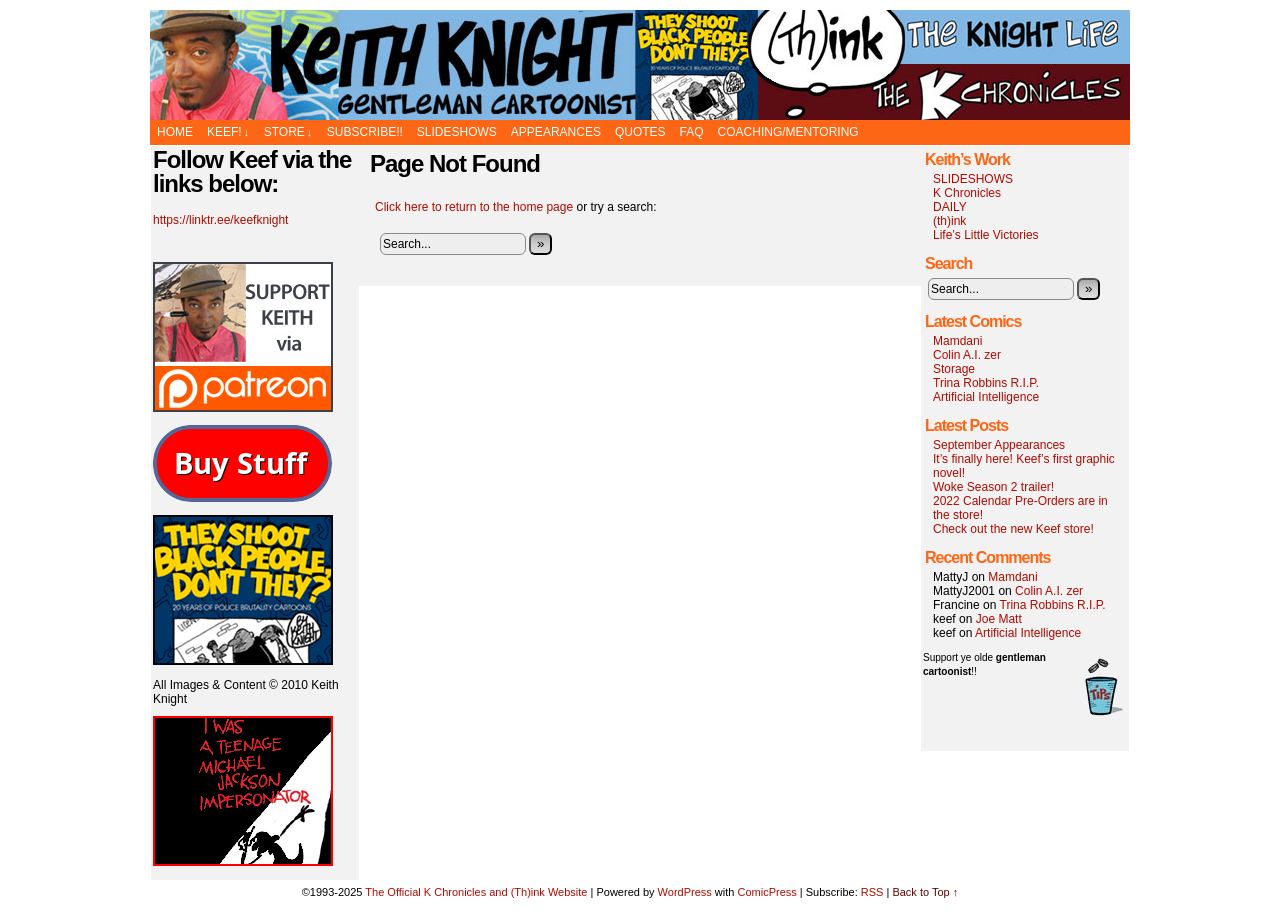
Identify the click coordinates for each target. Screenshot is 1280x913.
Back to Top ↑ (925, 892)
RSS (872, 892)
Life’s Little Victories (986, 235)
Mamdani (957, 341)
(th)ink (949, 221)
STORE (288, 132)
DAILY (950, 207)
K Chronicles (967, 193)
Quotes (640, 132)
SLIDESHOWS (457, 132)
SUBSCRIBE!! (365, 132)
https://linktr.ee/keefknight (220, 220)
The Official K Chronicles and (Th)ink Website (640, 65)
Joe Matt (999, 619)
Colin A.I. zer (967, 355)
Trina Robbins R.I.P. (986, 383)
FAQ (692, 132)
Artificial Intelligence (986, 397)
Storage (954, 369)
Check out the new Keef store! (1013, 529)
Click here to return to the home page (474, 207)
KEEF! (228, 132)
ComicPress (766, 892)
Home (175, 132)
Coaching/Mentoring (788, 132)
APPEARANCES (556, 132)
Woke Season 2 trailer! (993, 487)
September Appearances (999, 445)
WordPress (685, 892)
